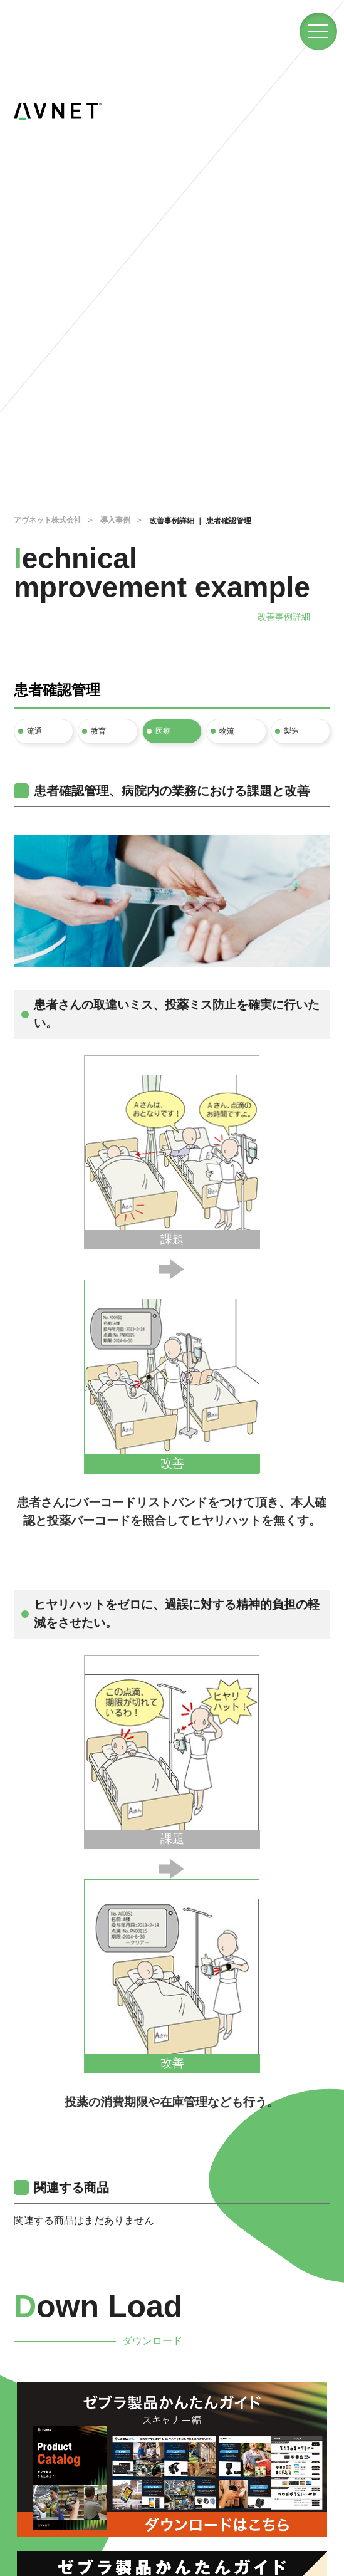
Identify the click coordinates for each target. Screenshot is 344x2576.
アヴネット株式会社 (47, 520)
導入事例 (115, 520)
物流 (226, 731)
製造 (291, 731)
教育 (98, 731)
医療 (162, 731)
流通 (34, 731)
